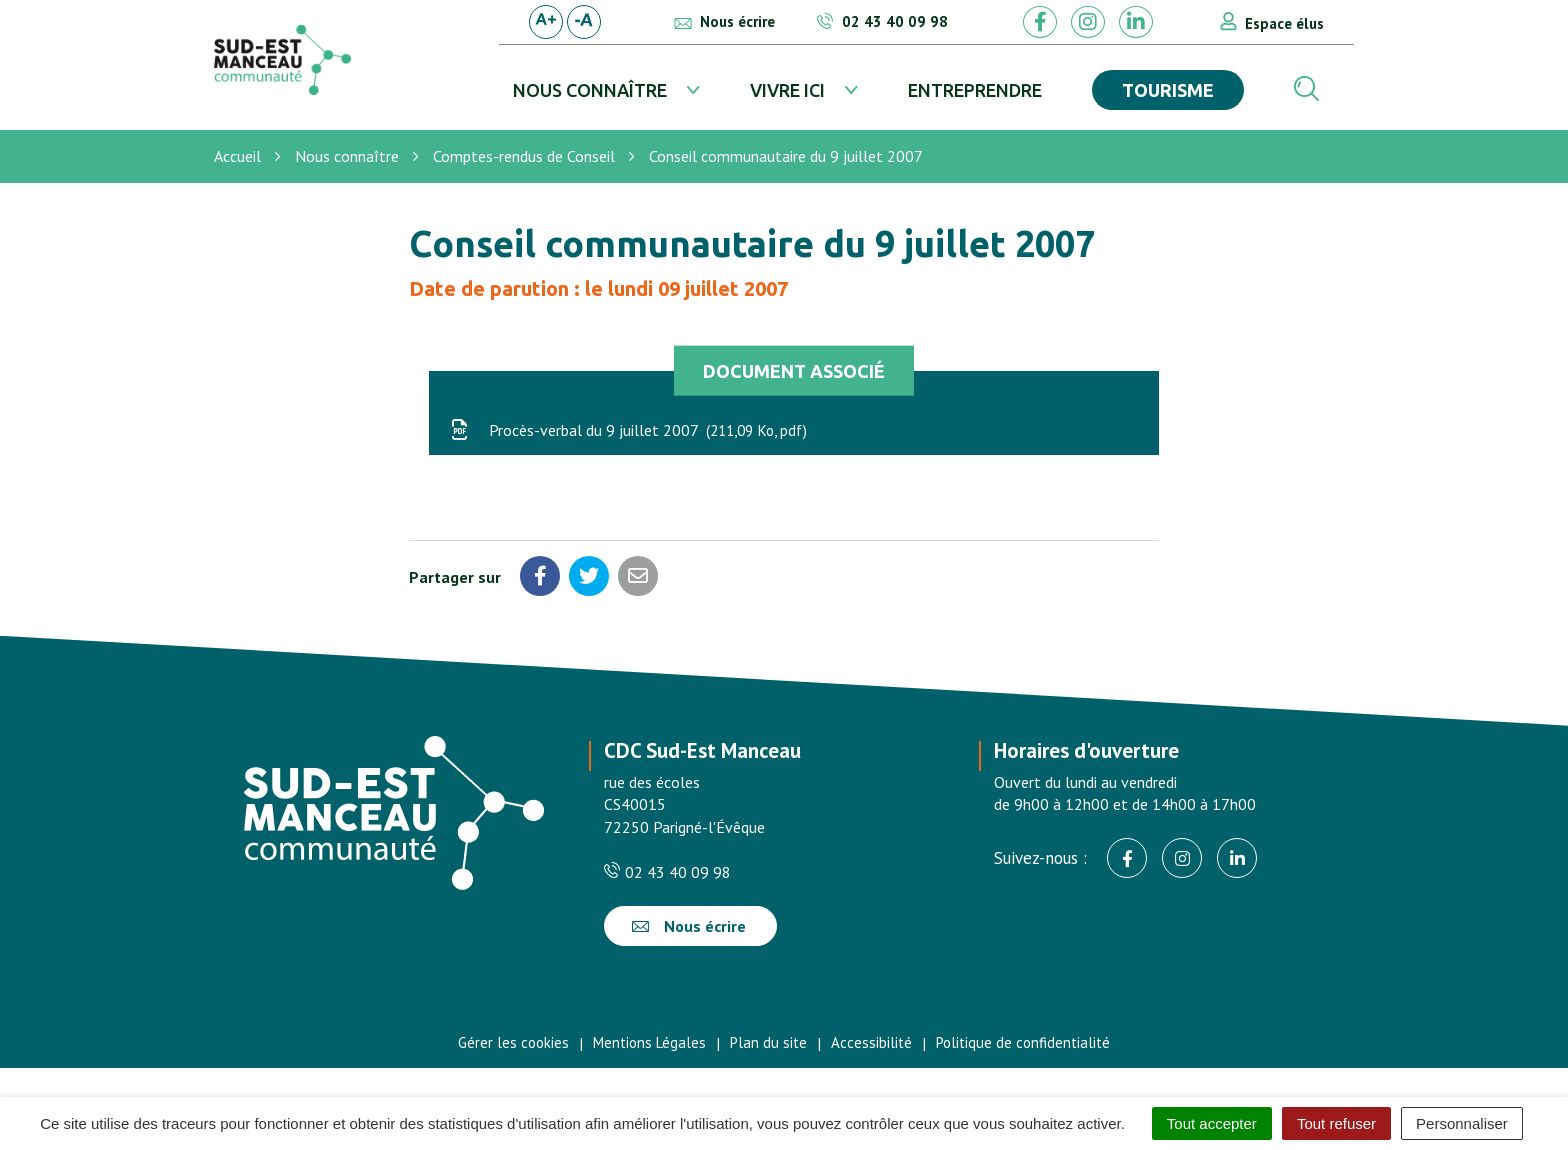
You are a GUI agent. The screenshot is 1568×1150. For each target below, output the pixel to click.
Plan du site (768, 1042)
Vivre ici (787, 90)
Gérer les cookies (513, 1042)
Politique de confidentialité (1023, 1042)
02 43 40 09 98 (667, 872)
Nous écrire (689, 926)
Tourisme (1168, 90)
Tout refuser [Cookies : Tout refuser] (1336, 1123)
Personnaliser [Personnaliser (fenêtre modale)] (1462, 1123)
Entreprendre (975, 90)
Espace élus (1284, 23)
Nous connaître (590, 90)
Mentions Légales (649, 1042)
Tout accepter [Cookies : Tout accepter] (1212, 1123)
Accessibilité (871, 1042)
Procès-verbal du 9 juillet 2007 (628, 430)
